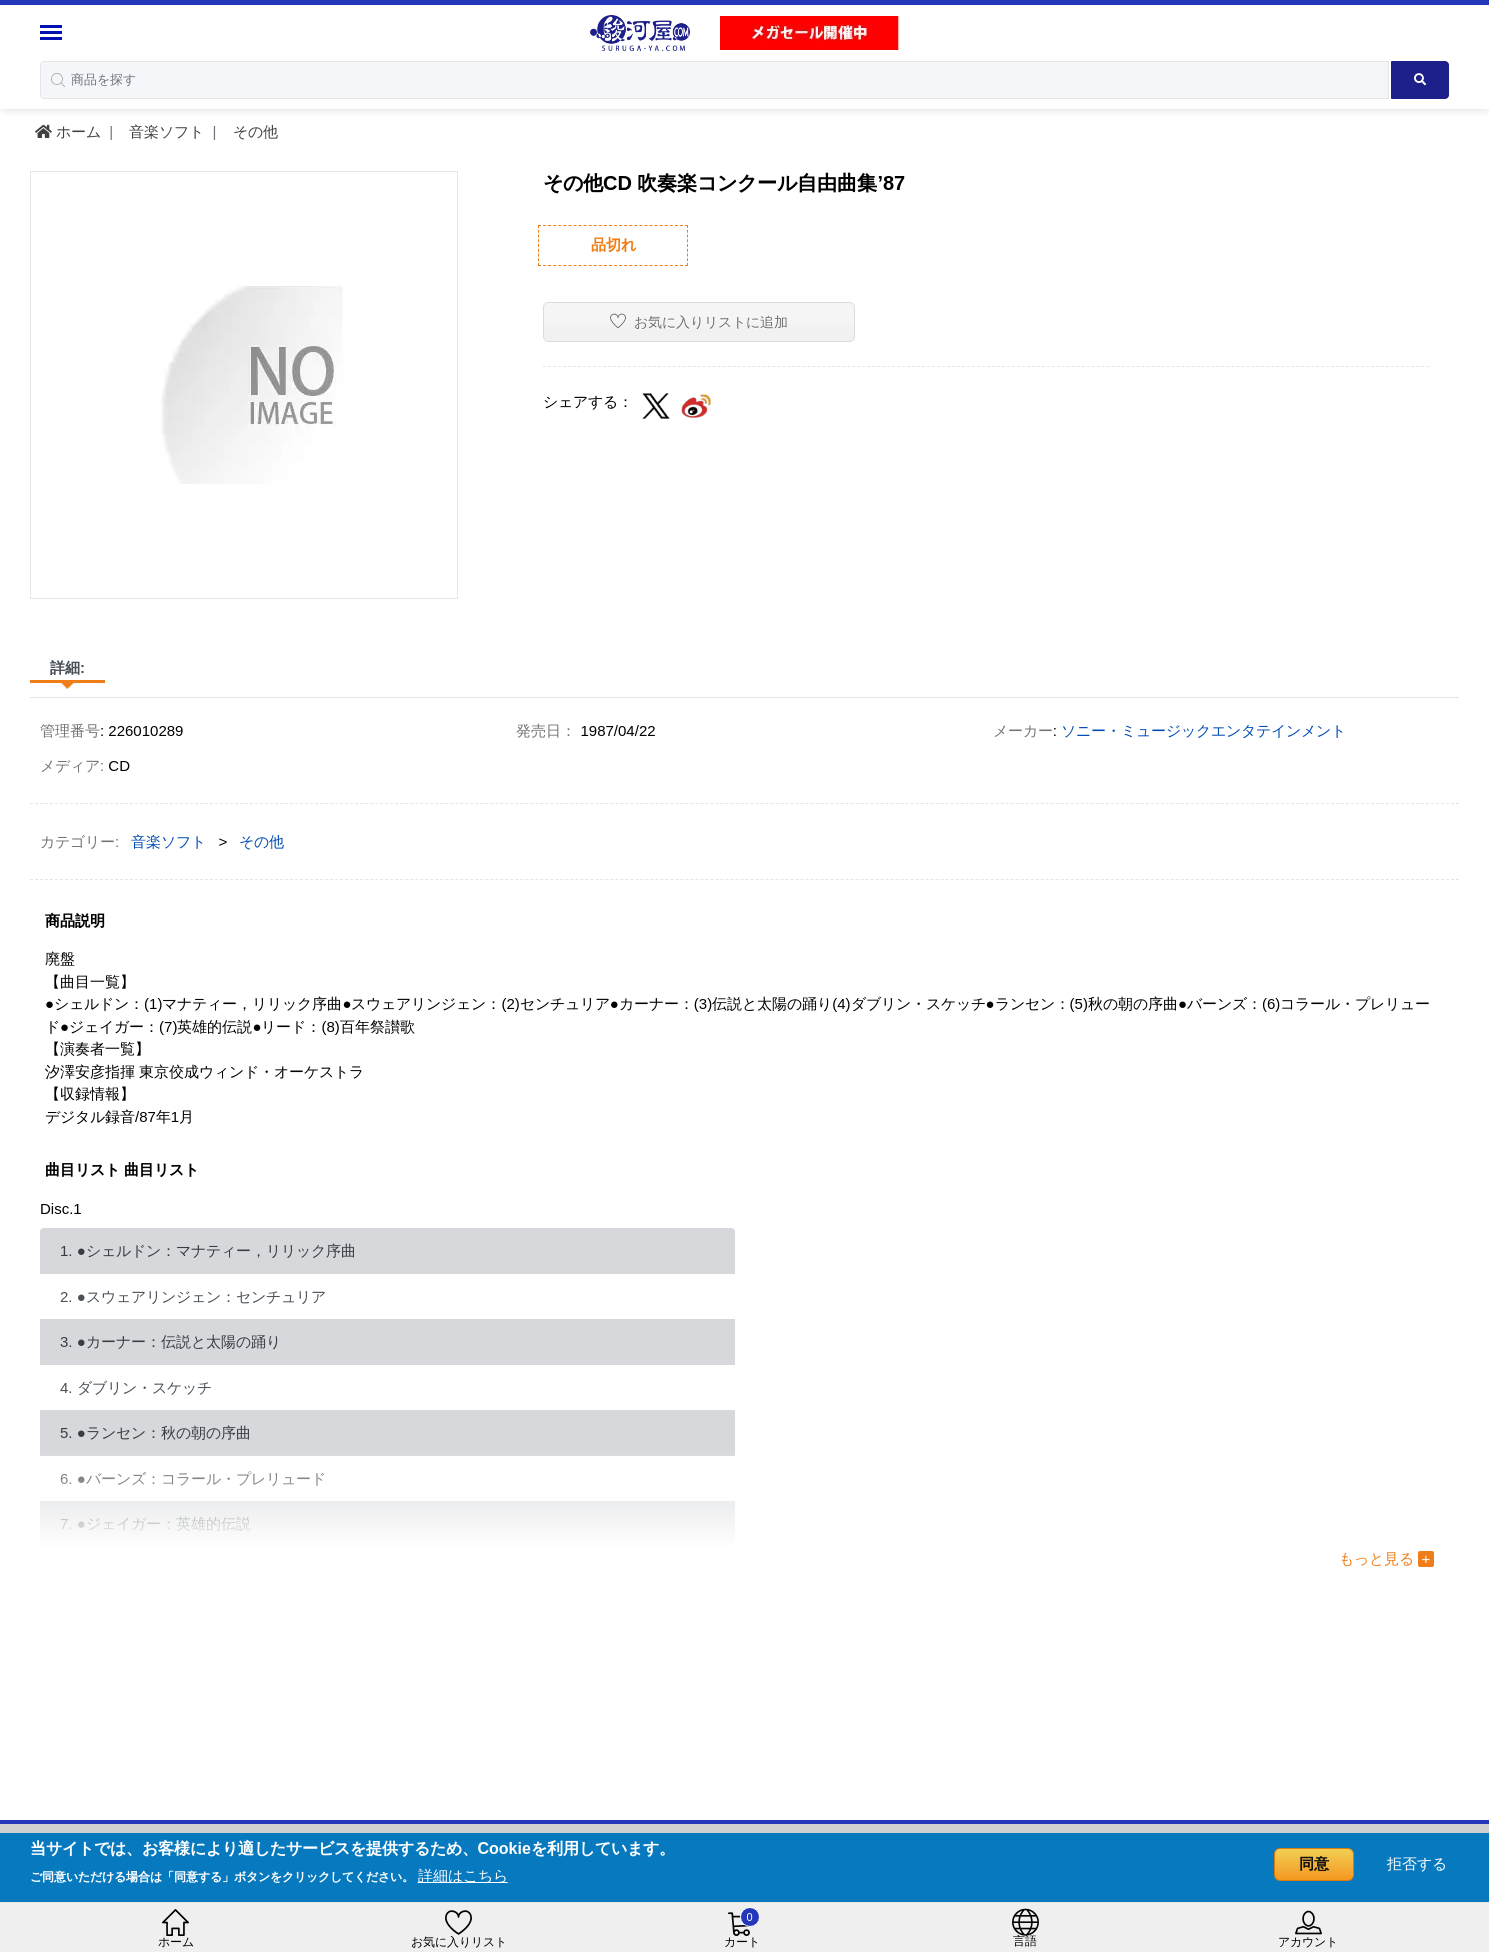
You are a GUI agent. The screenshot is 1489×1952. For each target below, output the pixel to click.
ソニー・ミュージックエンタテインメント (1203, 730)
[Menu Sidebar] (53, 32)
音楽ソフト (164, 131)
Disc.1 (61, 1208)
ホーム (68, 131)
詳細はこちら (463, 1875)
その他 (253, 131)
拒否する (1417, 1863)
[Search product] (1420, 80)
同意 (1314, 1863)
